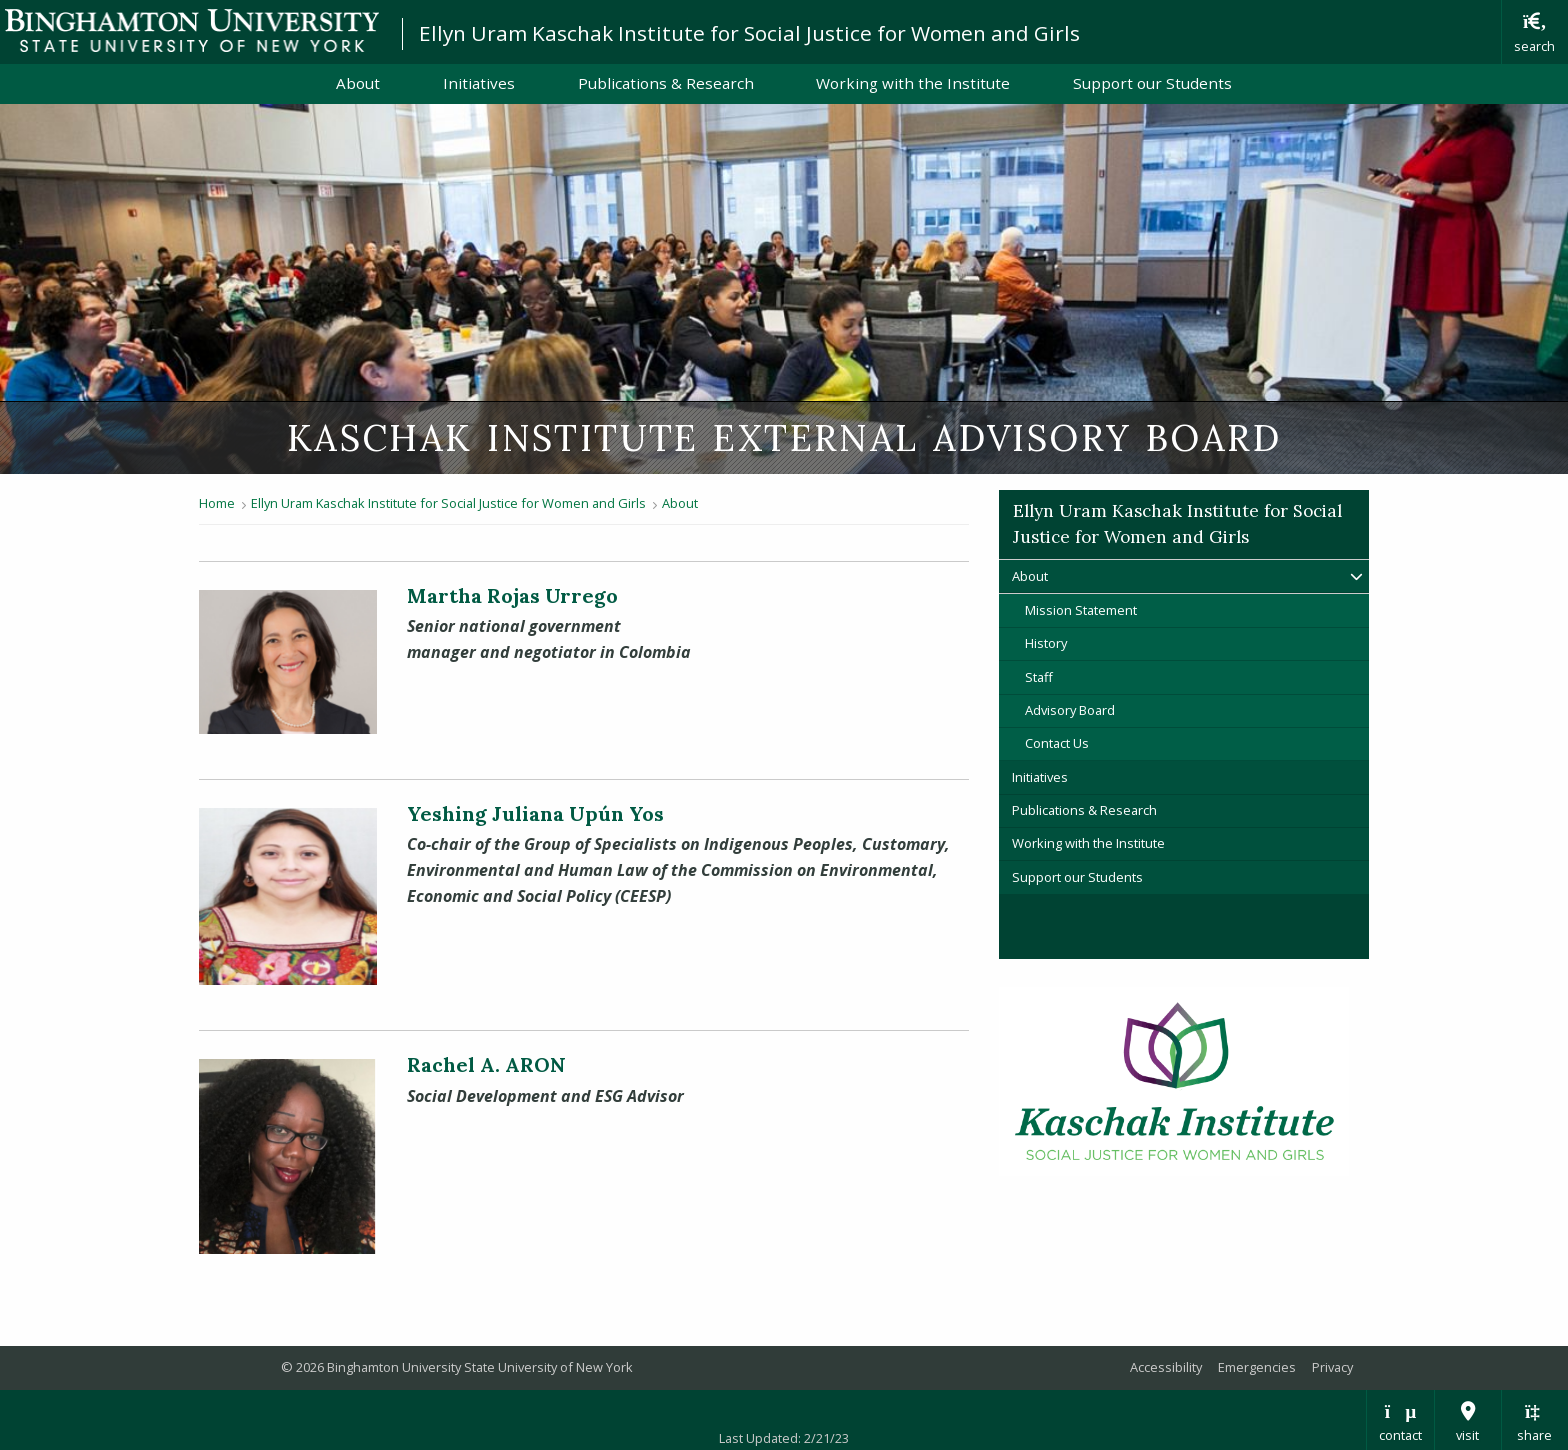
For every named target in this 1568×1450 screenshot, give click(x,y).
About (358, 83)
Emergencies (1257, 1367)
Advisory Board (1070, 710)
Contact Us (1057, 743)
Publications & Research (666, 83)
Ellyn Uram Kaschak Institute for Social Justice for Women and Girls (749, 33)
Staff (1039, 677)
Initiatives (479, 83)
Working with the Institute (913, 83)
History (1046, 643)
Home (217, 503)
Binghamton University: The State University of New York (192, 30)
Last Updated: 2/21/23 (784, 1438)
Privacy (1332, 1367)
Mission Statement (1081, 610)
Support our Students (1152, 83)
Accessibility (1166, 1367)
